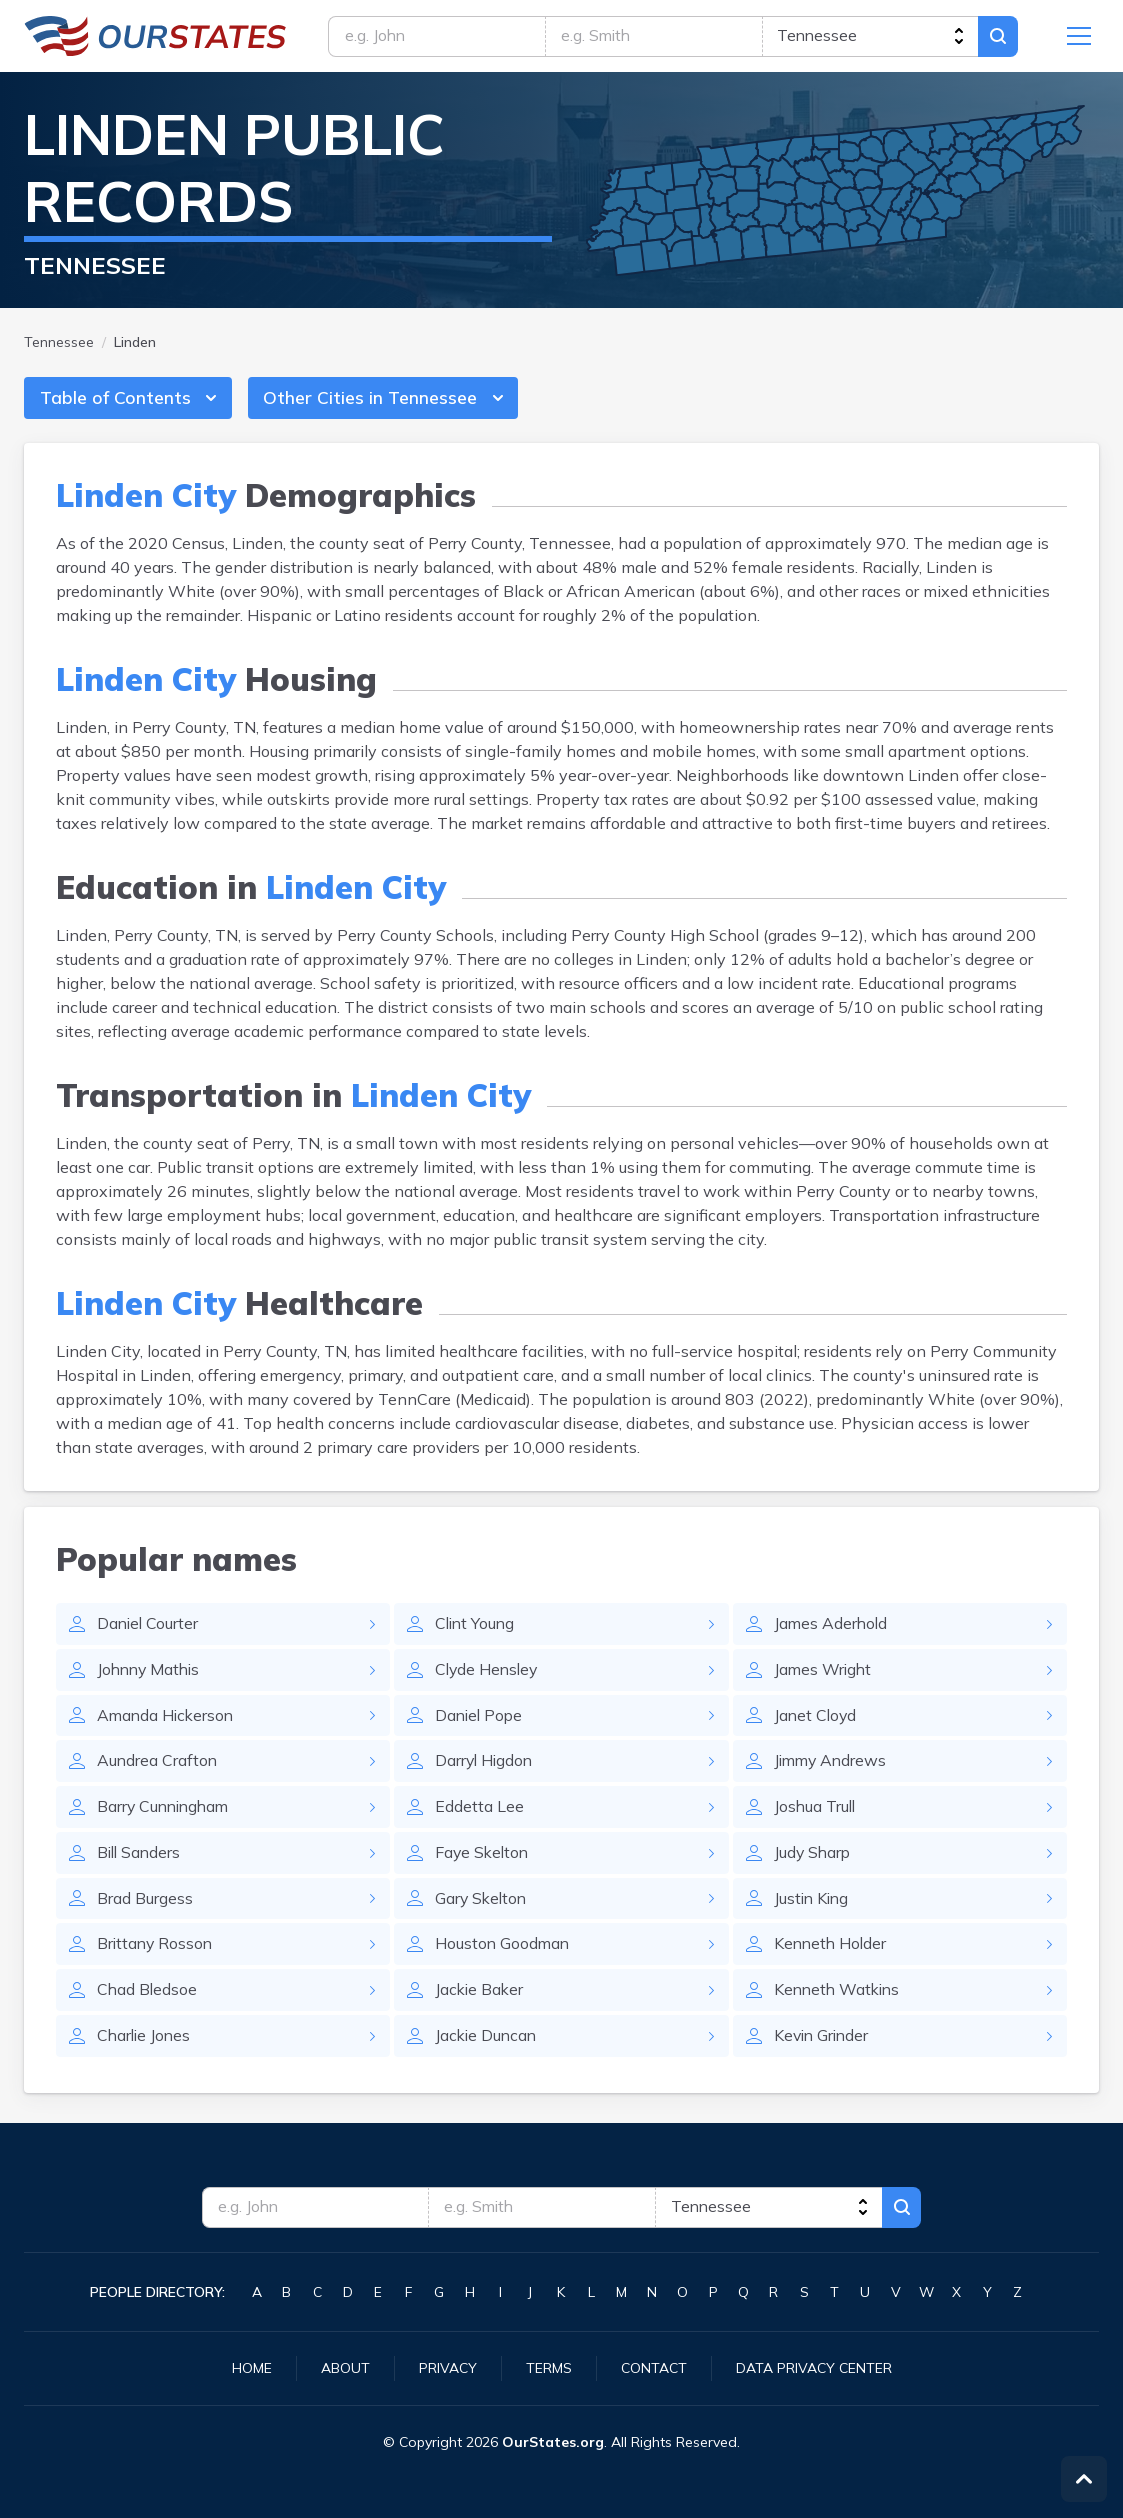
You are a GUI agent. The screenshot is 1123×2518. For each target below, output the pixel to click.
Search (1005, 37)
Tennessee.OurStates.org (155, 37)
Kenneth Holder (832, 1949)
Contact (654, 2368)
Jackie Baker (480, 1995)
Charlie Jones (145, 2041)
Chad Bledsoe (148, 1995)
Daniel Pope (480, 1719)
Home (252, 2368)
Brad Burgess (145, 1903)
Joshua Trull (816, 1811)
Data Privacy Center (814, 2368)
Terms (549, 2368)
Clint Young (476, 1627)
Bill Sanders (140, 1857)
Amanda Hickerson (167, 1719)
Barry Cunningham (166, 1811)
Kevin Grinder (823, 2041)
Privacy (448, 2368)
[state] (874, 37)
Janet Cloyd (816, 1719)
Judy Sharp (813, 1857)
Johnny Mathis (151, 1673)
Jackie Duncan (487, 2041)
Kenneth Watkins (839, 1995)
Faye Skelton (483, 1857)
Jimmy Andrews (832, 1765)
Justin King (813, 1903)
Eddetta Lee (479, 1811)
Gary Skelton (482, 1903)
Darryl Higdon (485, 1765)
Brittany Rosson (156, 1949)
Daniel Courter (149, 1627)
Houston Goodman (503, 1949)
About (345, 2368)
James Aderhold (832, 1627)
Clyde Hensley (488, 1673)
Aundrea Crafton (158, 1765)
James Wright (824, 1673)
